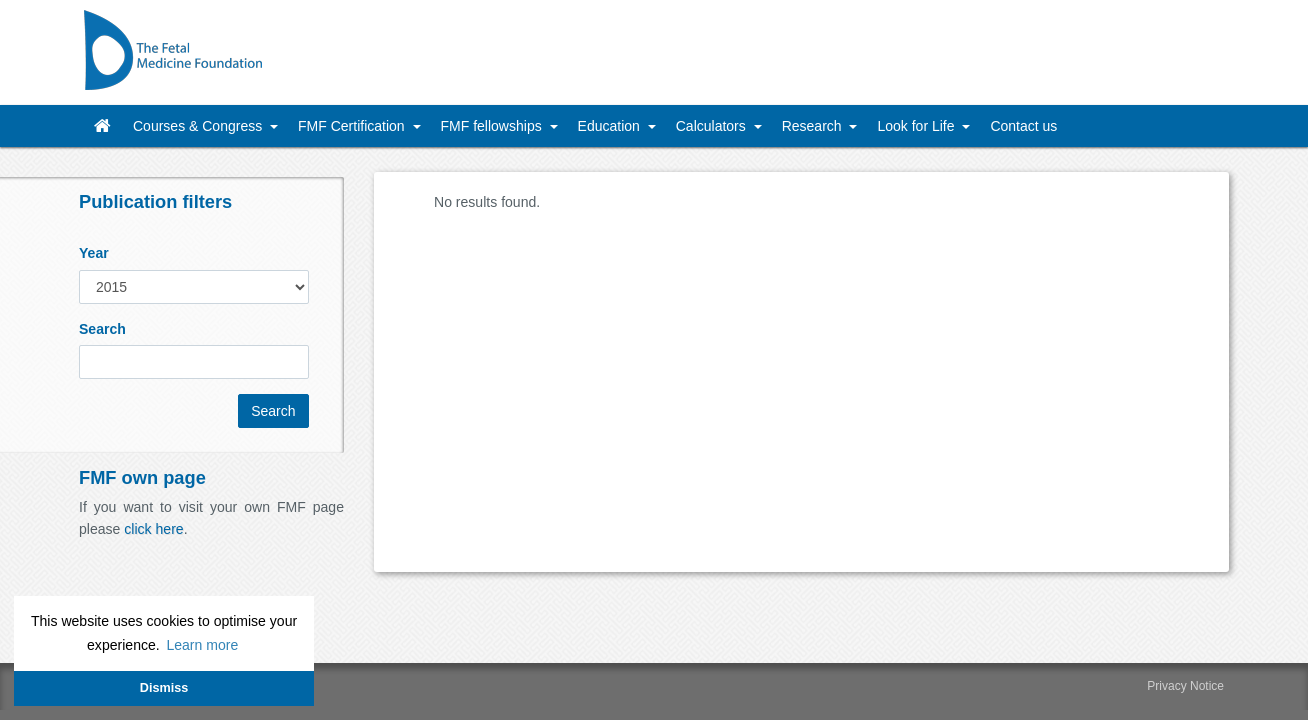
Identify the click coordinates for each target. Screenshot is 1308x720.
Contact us (1023, 126)
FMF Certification (353, 126)
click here (153, 529)
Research (814, 126)
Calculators (713, 126)
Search (102, 329)
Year (94, 253)
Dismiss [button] (164, 688)
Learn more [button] (202, 645)
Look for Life (917, 126)
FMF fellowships (493, 126)
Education (611, 126)
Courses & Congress (199, 126)
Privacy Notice (1185, 686)
